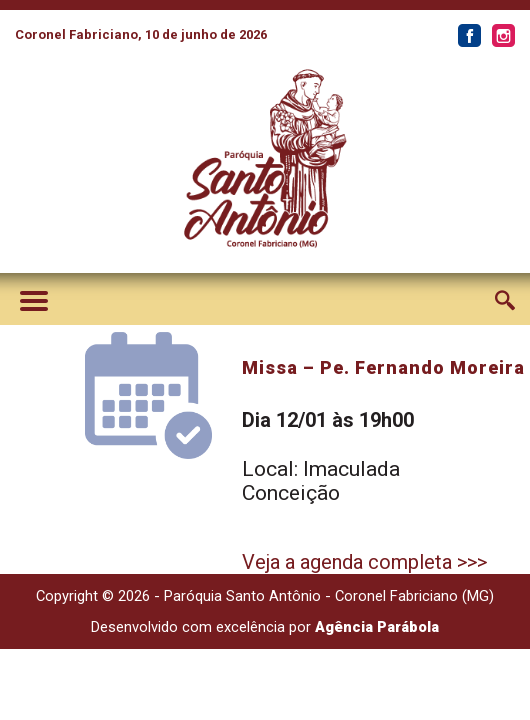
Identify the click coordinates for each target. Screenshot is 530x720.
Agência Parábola (377, 627)
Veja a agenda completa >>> (364, 562)
